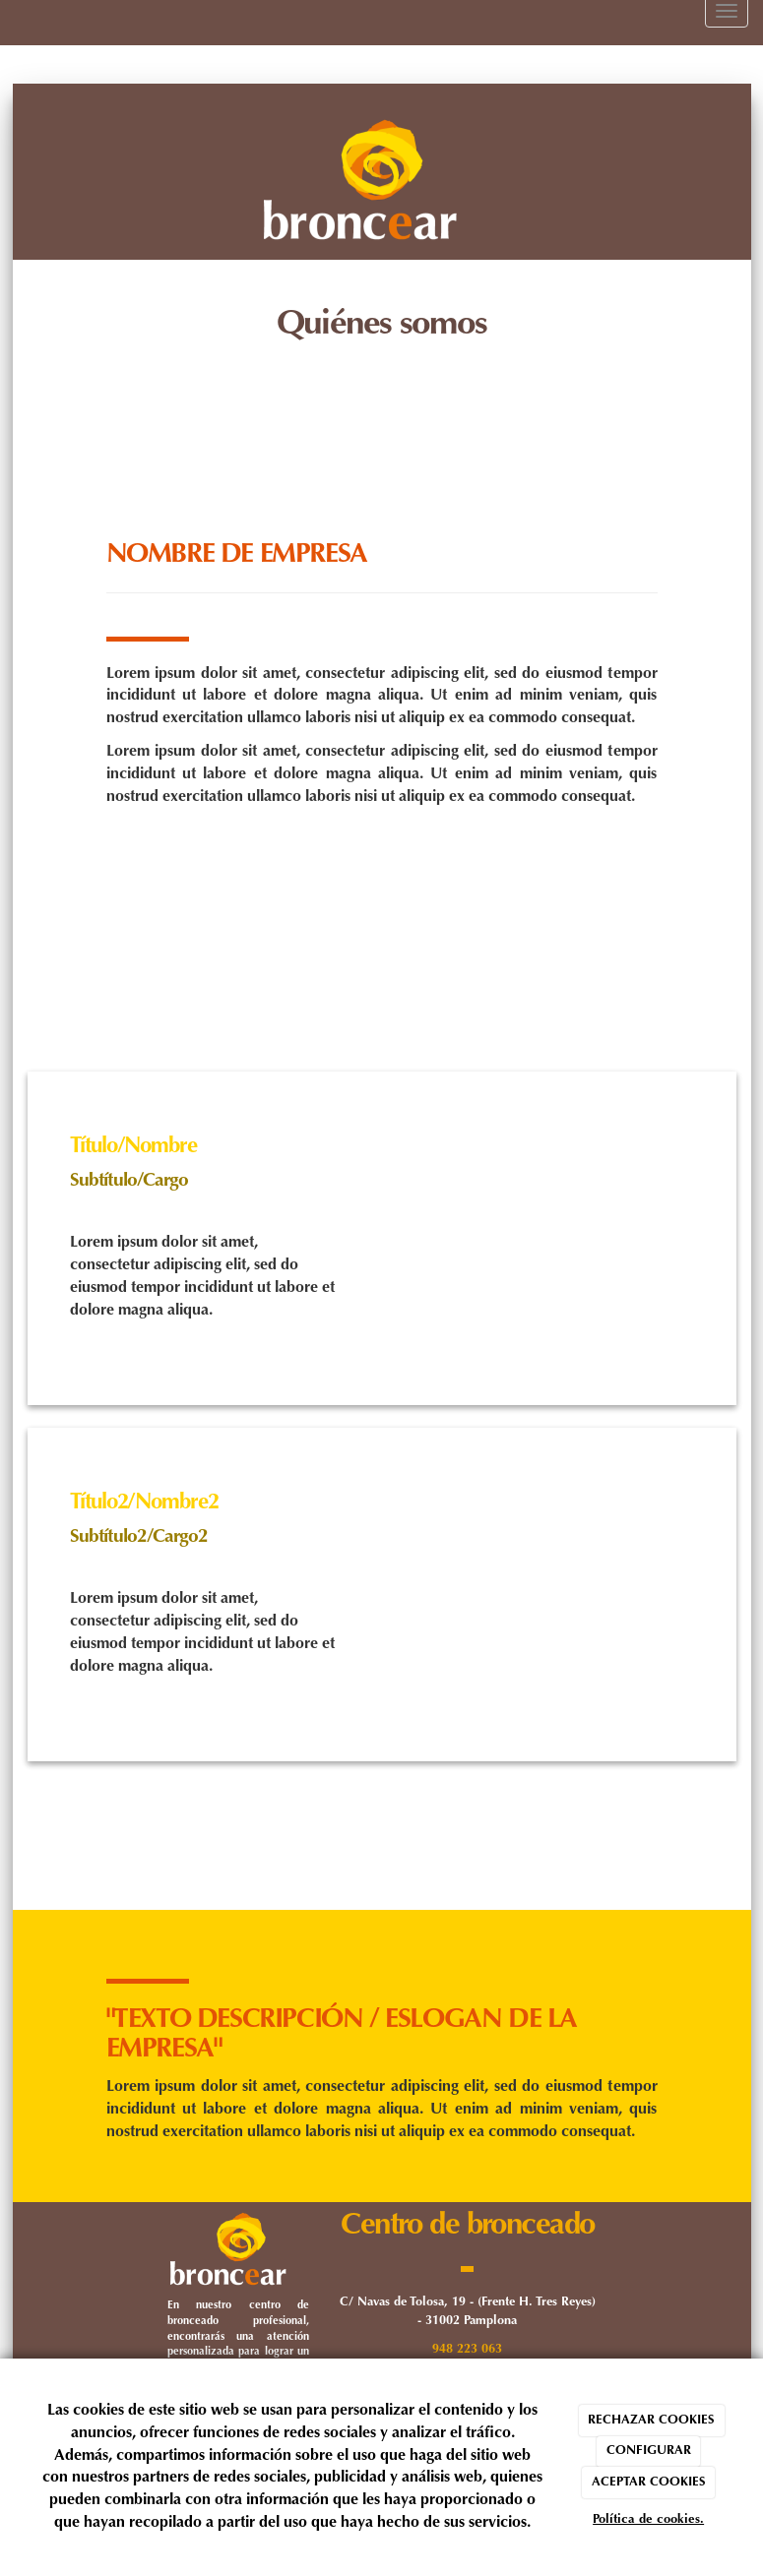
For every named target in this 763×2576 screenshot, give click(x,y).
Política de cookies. (648, 2519)
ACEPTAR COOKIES (649, 2482)
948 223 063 (467, 2350)
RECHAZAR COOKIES (651, 2420)
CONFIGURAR (648, 2450)
